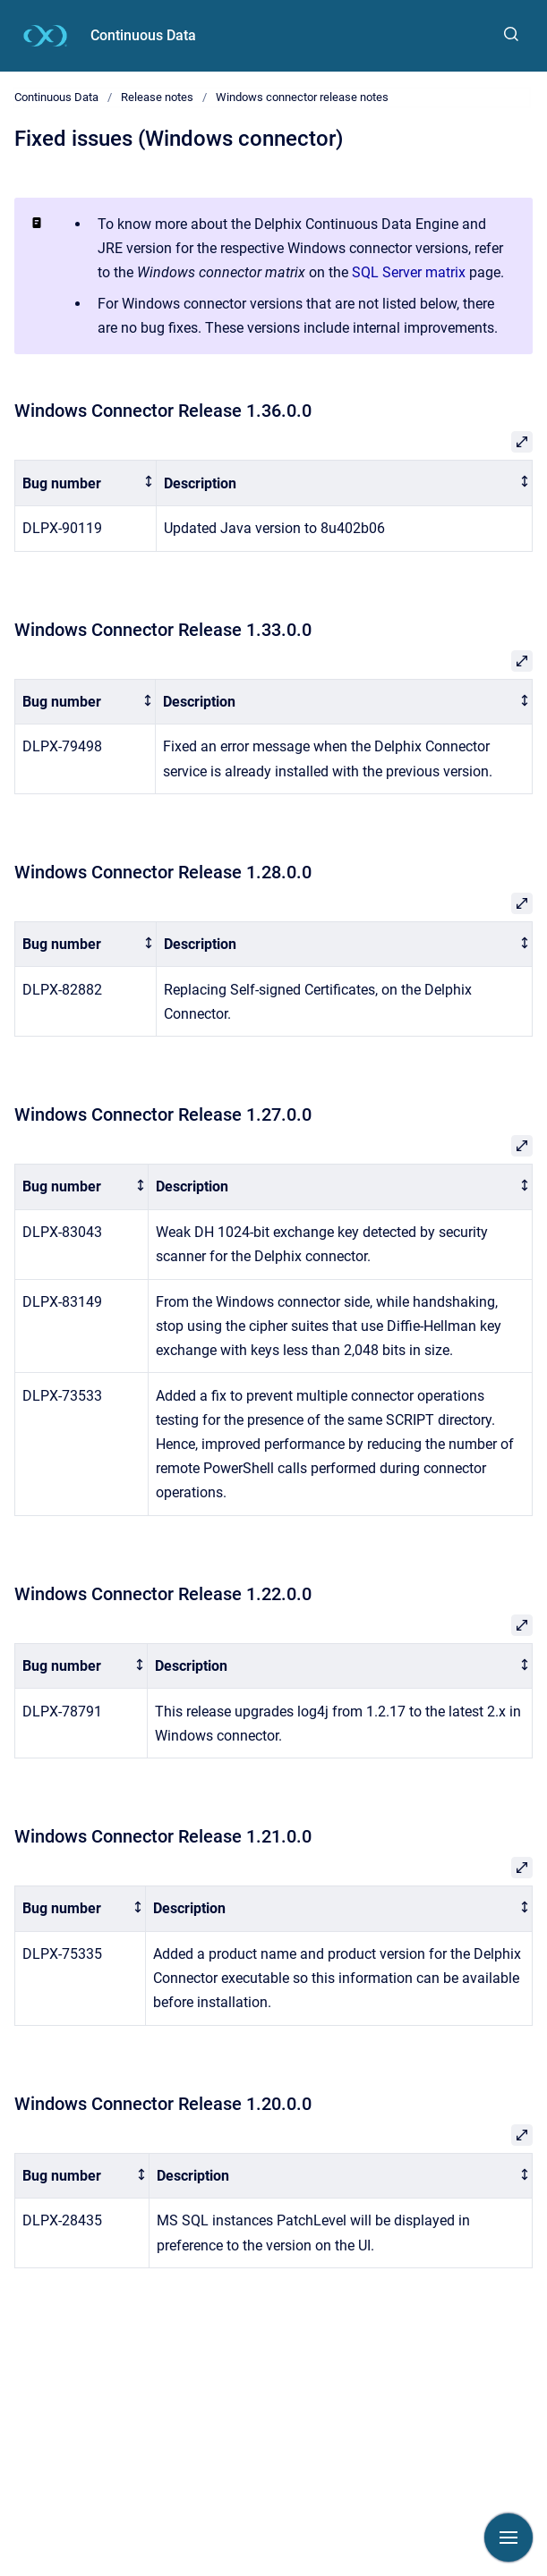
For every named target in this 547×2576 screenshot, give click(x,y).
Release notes (157, 97)
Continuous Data (143, 35)
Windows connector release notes (302, 97)
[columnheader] (86, 483)
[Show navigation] (508, 2537)
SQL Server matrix (409, 272)
